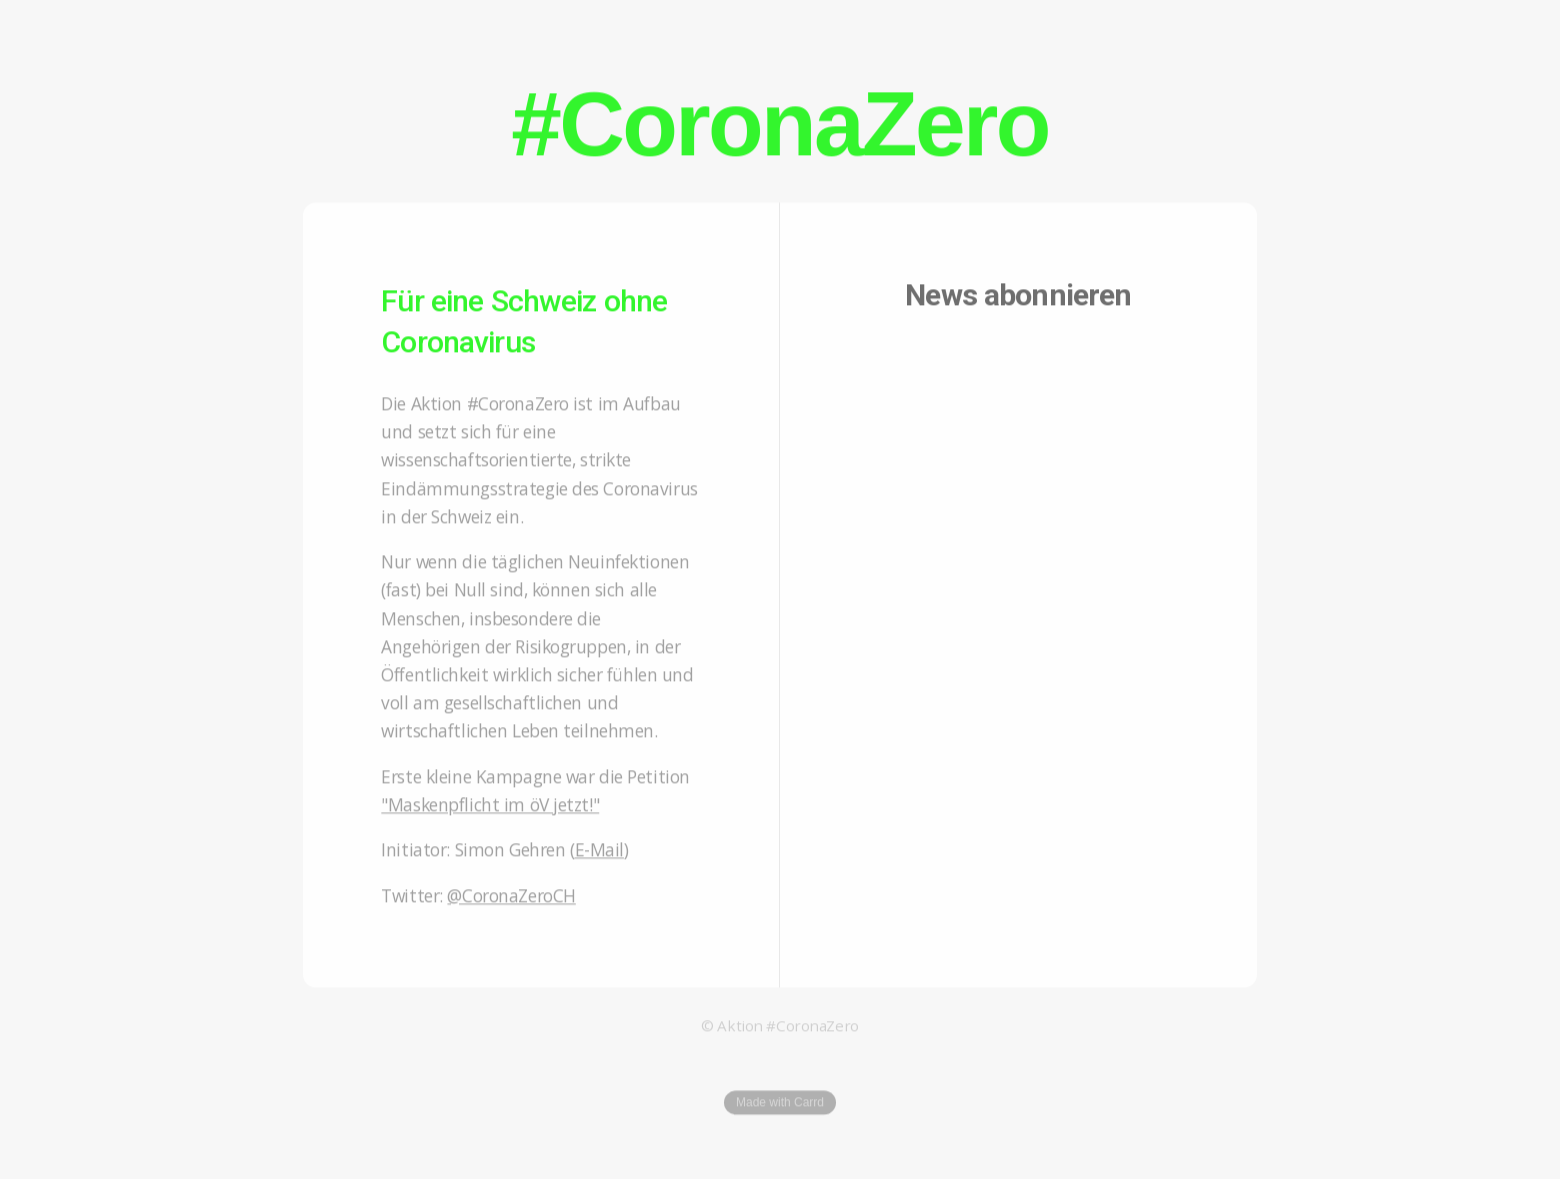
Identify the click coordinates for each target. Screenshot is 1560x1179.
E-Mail (599, 852)
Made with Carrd (780, 1105)
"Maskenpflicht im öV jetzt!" (490, 807)
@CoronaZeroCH (511, 898)
